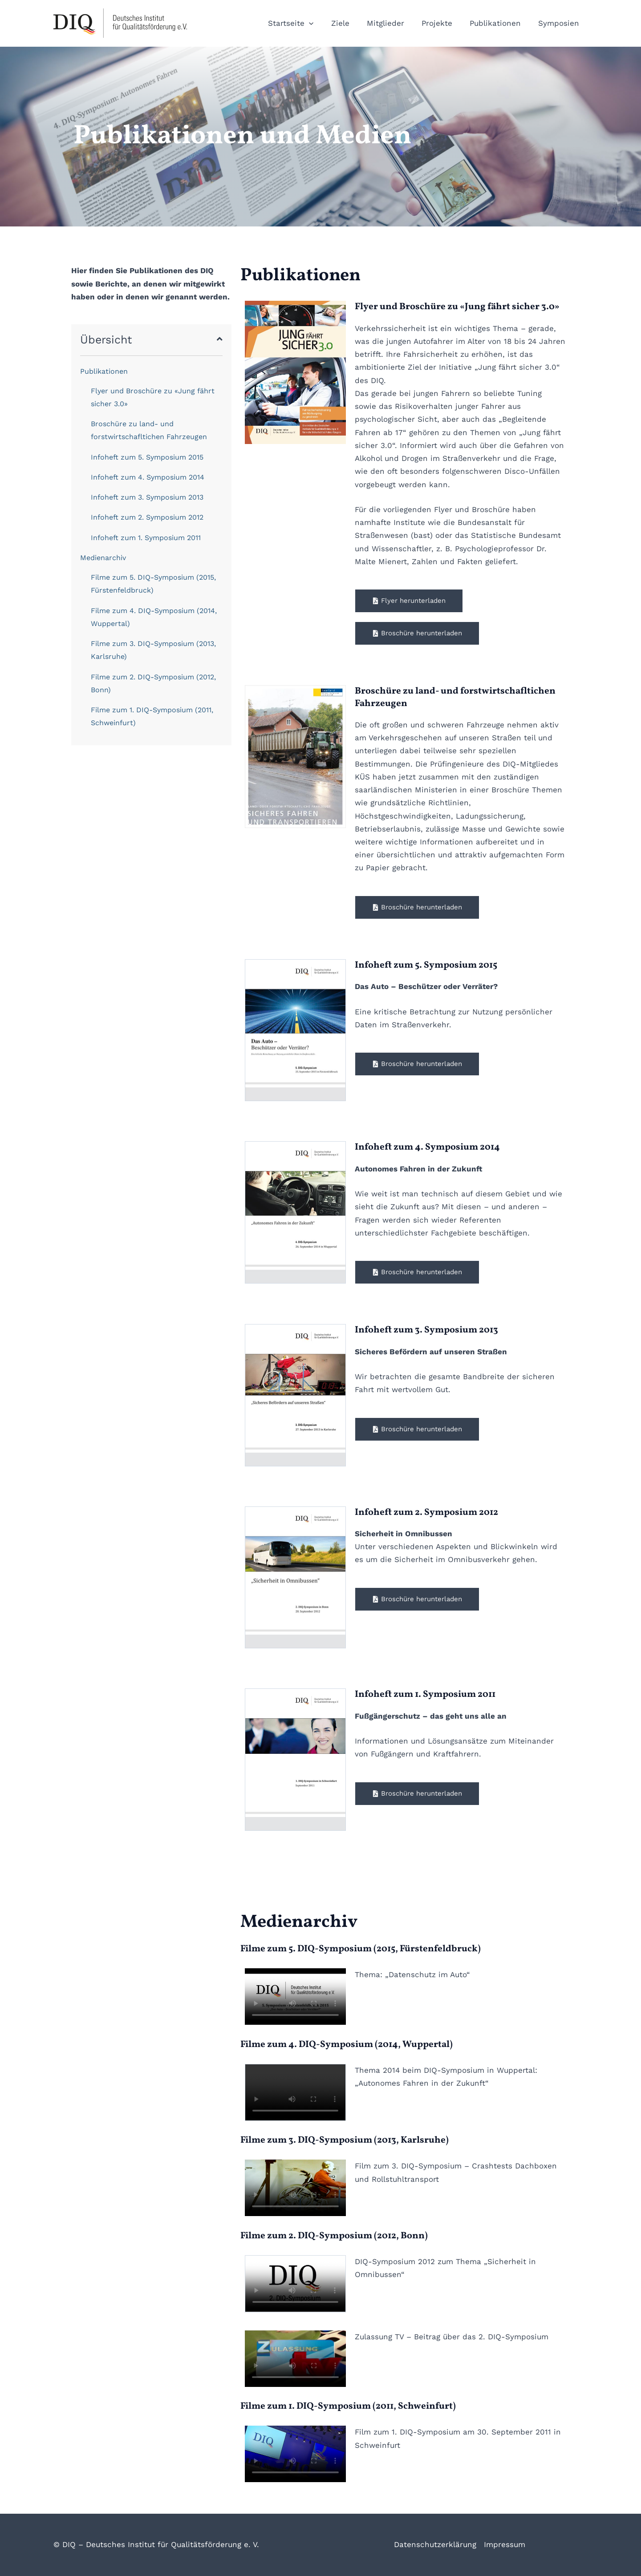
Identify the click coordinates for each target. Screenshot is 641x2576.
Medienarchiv (103, 557)
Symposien (559, 23)
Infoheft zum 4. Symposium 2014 (147, 477)
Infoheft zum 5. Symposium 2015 (147, 457)
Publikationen (498, 23)
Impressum (504, 2544)
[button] (321, 23)
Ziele (350, 23)
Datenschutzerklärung (435, 2544)
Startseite (303, 23)
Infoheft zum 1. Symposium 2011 (146, 537)
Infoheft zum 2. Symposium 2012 (147, 517)
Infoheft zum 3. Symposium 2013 (147, 497)
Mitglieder (393, 23)
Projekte (442, 23)
